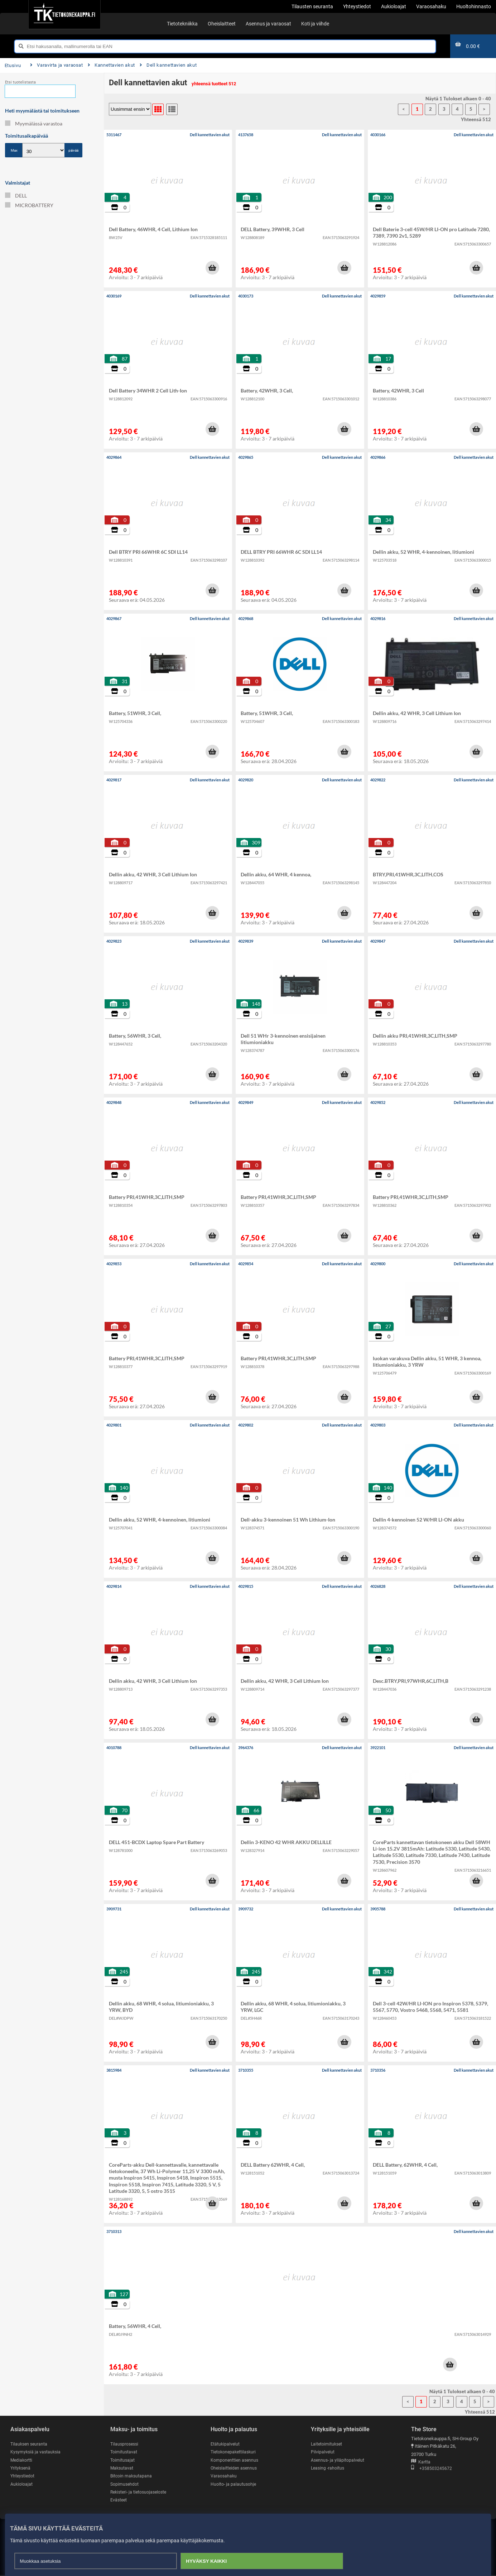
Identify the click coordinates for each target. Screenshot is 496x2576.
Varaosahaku (224, 2476)
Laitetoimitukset (327, 2444)
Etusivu (13, 65)
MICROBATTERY (29, 205)
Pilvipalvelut (323, 2452)
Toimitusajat (122, 2460)
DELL (16, 195)
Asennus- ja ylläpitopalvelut (338, 2460)
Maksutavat (122, 2468)
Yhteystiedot (23, 2476)
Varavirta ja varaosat (56, 65)
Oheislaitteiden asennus (235, 2468)
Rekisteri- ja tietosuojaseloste (140, 2492)
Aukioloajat (21, 2484)
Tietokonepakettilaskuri (235, 2452)
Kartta (420, 2462)
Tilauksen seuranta (29, 2444)
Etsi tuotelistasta (20, 82)
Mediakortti (21, 2460)
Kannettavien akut (111, 65)
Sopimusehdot (125, 2484)
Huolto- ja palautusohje (234, 2484)
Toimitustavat (124, 2452)
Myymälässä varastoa (33, 123)
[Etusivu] (64, 14)
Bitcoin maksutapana (131, 2476)
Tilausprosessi (125, 2444)
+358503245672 (431, 2469)
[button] (212, 268)
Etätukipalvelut (225, 2444)
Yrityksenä (21, 2468)
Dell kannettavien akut (168, 65)
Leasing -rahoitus (328, 2468)
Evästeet (119, 2501)
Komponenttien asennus (235, 2460)
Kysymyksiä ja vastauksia (36, 2452)
